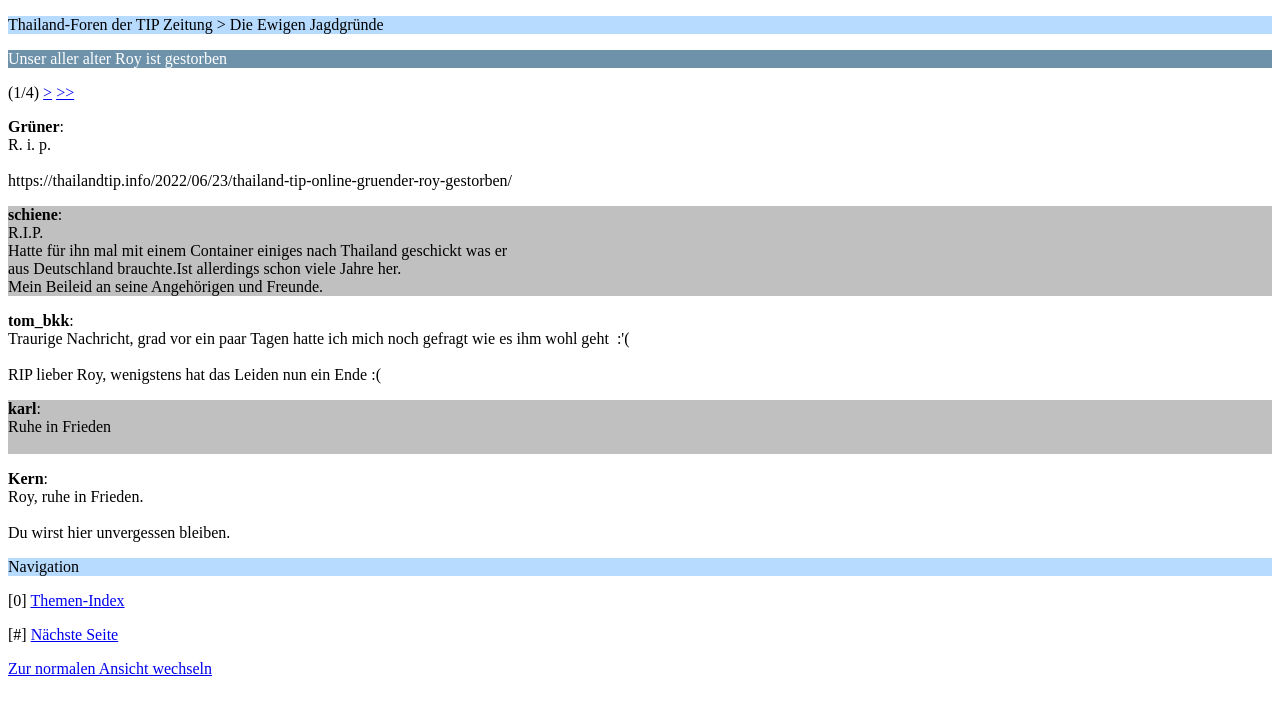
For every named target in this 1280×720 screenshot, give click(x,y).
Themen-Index (77, 600)
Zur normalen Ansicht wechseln (110, 668)
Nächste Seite (75, 634)
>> (65, 92)
